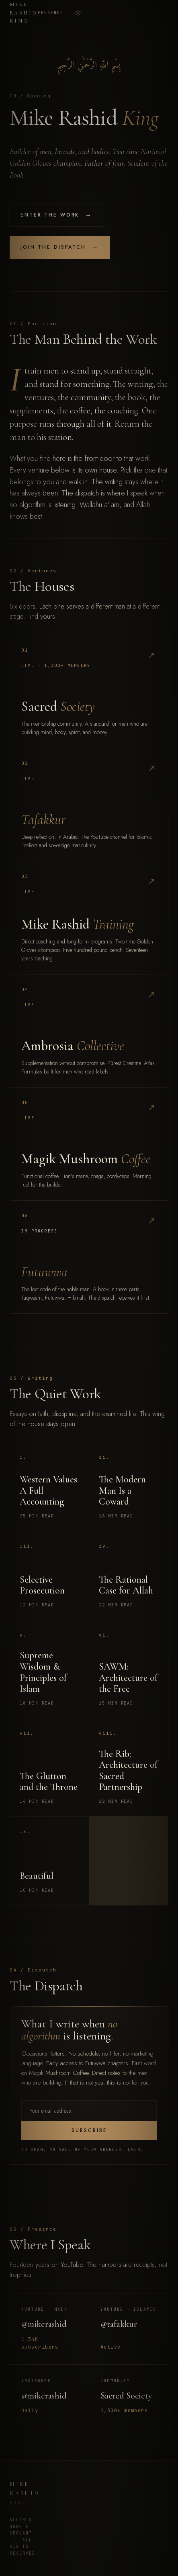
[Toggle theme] (78, 13)
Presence (50, 12)
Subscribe (89, 2130)
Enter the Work (56, 215)
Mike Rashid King (24, 12)
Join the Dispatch (59, 247)
